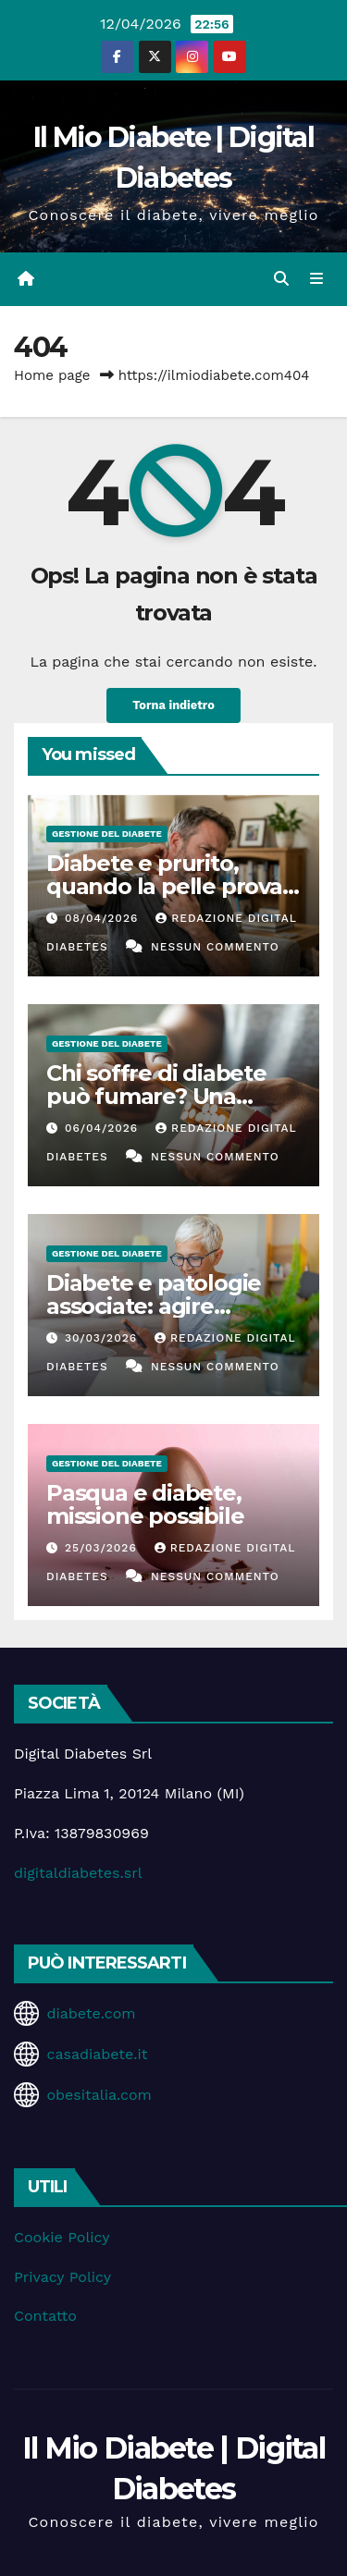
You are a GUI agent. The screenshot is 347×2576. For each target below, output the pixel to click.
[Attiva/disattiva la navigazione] (317, 279)
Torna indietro (173, 705)
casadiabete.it (96, 2054)
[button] (281, 279)
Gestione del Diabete (107, 833)
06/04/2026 (104, 1128)
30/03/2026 (103, 1337)
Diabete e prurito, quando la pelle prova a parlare (173, 886)
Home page (52, 375)
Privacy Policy (62, 2277)
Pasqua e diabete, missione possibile (144, 1504)
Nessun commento (215, 946)
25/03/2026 (103, 1547)
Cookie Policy (61, 2237)
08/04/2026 (104, 918)
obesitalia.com (98, 2095)
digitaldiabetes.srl (78, 1873)
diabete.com (90, 2013)
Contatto (45, 2316)
